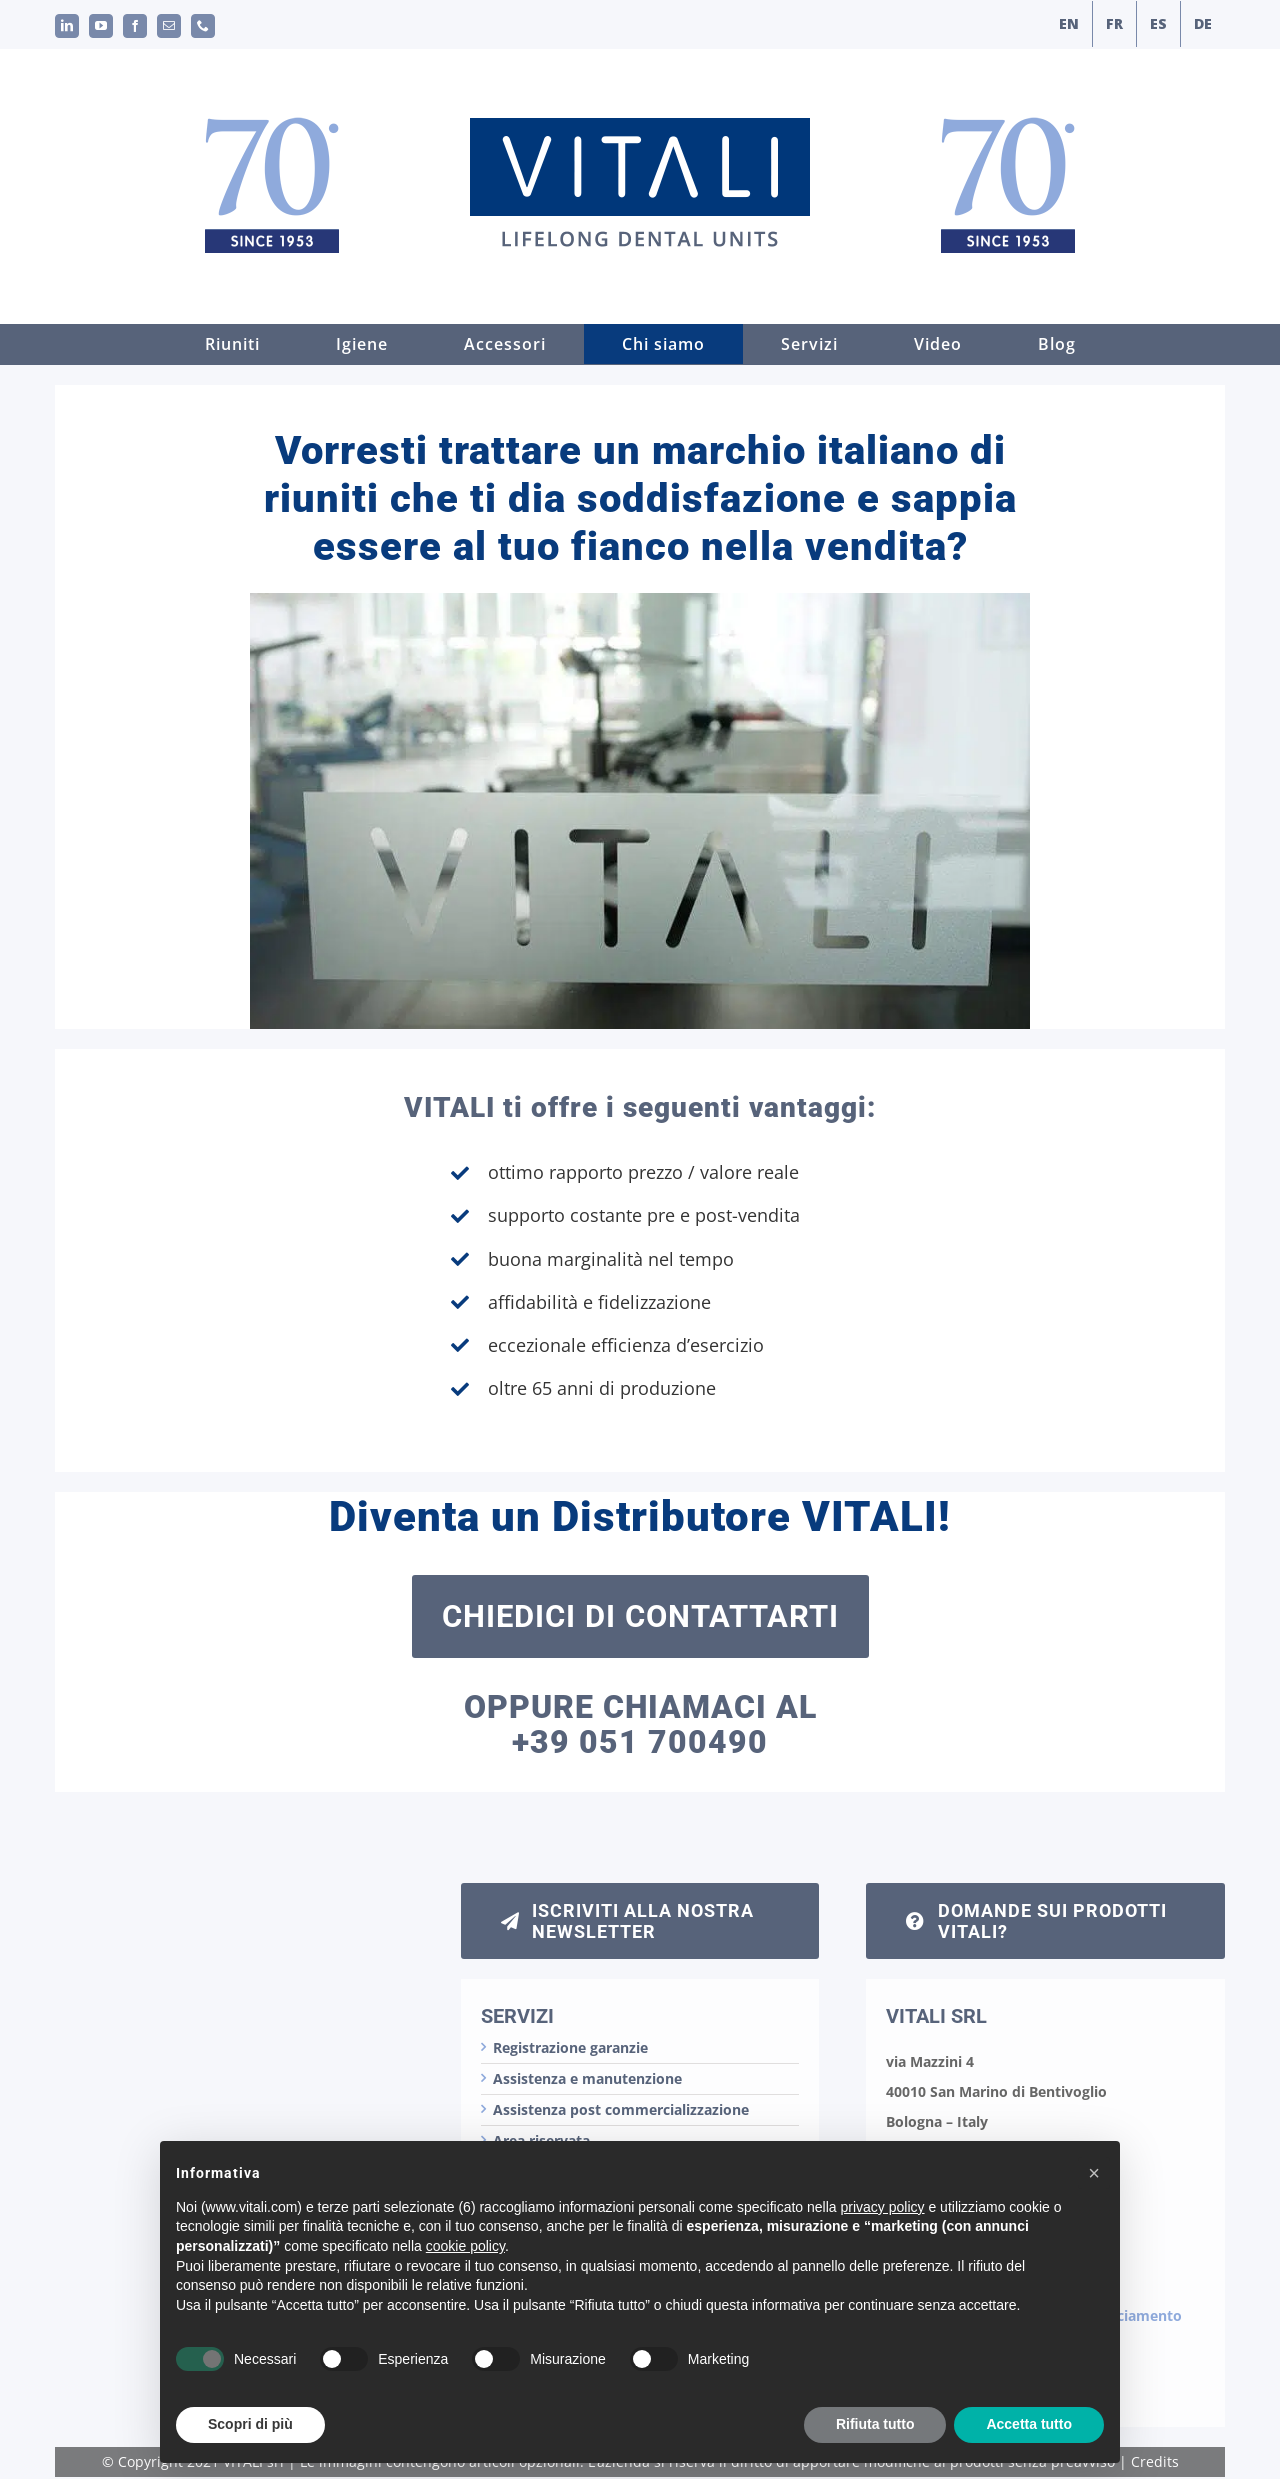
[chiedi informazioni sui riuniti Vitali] (1045, 1921)
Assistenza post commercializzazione (621, 2109)
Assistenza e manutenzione (587, 2078)
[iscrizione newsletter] (640, 1921)
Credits (1155, 2461)
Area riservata (541, 2140)
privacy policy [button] (883, 2248)
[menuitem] (1069, 24)
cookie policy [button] (465, 2287)
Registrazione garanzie (570, 2047)
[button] (1094, 2214)
